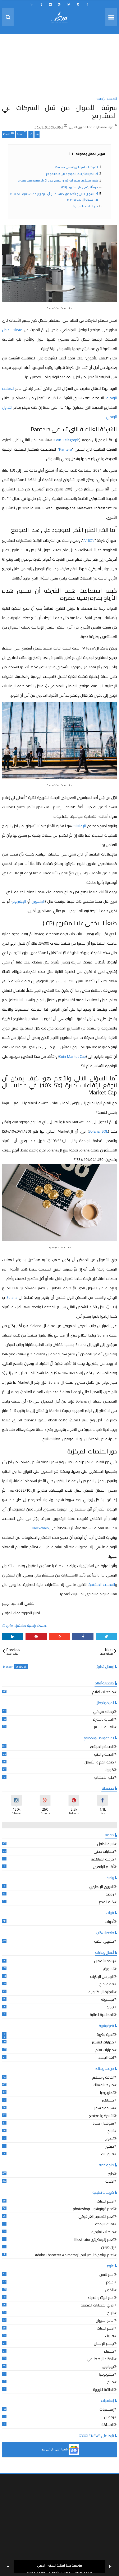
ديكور (110, 2147)
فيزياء (109, 2336)
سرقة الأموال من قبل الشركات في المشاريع (59, 111)
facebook (21, 1666)
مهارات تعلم (104, 2050)
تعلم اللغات (105, 2202)
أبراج (110, 2131)
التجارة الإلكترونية (101, 1992)
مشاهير (108, 2101)
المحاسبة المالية (102, 2015)
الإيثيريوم (19, 901)
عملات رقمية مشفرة (30, 1625)
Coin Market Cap (72, 1056)
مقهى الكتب (104, 1942)
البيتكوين (38, 901)
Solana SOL (98, 1131)
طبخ (111, 2174)
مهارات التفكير (103, 2043)
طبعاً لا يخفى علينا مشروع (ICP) (79, 187)
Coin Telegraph (66, 439)
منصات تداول (12, 329)
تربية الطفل (105, 1844)
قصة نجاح (106, 1984)
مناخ (110, 2382)
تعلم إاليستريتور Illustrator (94, 2240)
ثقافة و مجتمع (103, 2078)
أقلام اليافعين (103, 1867)
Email (8, 134)
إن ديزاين (107, 2248)
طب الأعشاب (104, 1778)
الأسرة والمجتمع (101, 2116)
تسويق (108, 1969)
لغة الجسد (106, 2058)
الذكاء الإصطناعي (100, 2359)
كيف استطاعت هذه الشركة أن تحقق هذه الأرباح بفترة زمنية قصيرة (58, 180)
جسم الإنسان (104, 2344)
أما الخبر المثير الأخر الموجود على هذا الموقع (72, 173)
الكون (109, 2290)
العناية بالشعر (104, 1727)
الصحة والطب (104, 1755)
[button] (59, 2449)
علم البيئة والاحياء (101, 2298)
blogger (8, 1666)
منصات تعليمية (102, 2232)
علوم (110, 2283)
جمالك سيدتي (103, 1712)
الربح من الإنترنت (102, 1977)
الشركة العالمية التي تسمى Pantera (76, 167)
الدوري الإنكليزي (101, 1887)
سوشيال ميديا (103, 2124)
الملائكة (107, 2425)
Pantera (65, 449)
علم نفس (106, 2275)
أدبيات (109, 1922)
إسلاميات (107, 2410)
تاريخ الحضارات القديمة (97, 2306)
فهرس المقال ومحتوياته (87, 154)
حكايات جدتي (104, 1852)
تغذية (109, 2182)
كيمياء (109, 2352)
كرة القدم (106, 1902)
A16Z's (88, 540)
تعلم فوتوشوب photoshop (93, 2209)
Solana (11, 1297)
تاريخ (110, 2313)
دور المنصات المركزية (85, 206)
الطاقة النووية (103, 2390)
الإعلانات (79, 825)
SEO (110, 2008)
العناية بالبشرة (103, 1720)
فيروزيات (107, 2154)
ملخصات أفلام (103, 1692)
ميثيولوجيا (106, 2375)
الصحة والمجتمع (102, 1747)
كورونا (109, 1770)
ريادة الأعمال (104, 1961)
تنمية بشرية (105, 2035)
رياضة (110, 1895)
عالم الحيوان (105, 2321)
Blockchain (40, 1528)
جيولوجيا (107, 2367)
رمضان (109, 2417)
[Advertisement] (59, 66)
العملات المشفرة (101, 1584)
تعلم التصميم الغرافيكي (96, 2217)
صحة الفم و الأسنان (99, 1763)
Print (21, 134)
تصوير (109, 2139)
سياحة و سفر (104, 2108)
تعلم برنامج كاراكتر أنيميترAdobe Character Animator (74, 2255)
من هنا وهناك (103, 2085)
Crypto (7, 1625)
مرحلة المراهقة (102, 1860)
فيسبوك (107, 2000)
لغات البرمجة (104, 2224)
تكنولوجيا (107, 2093)
